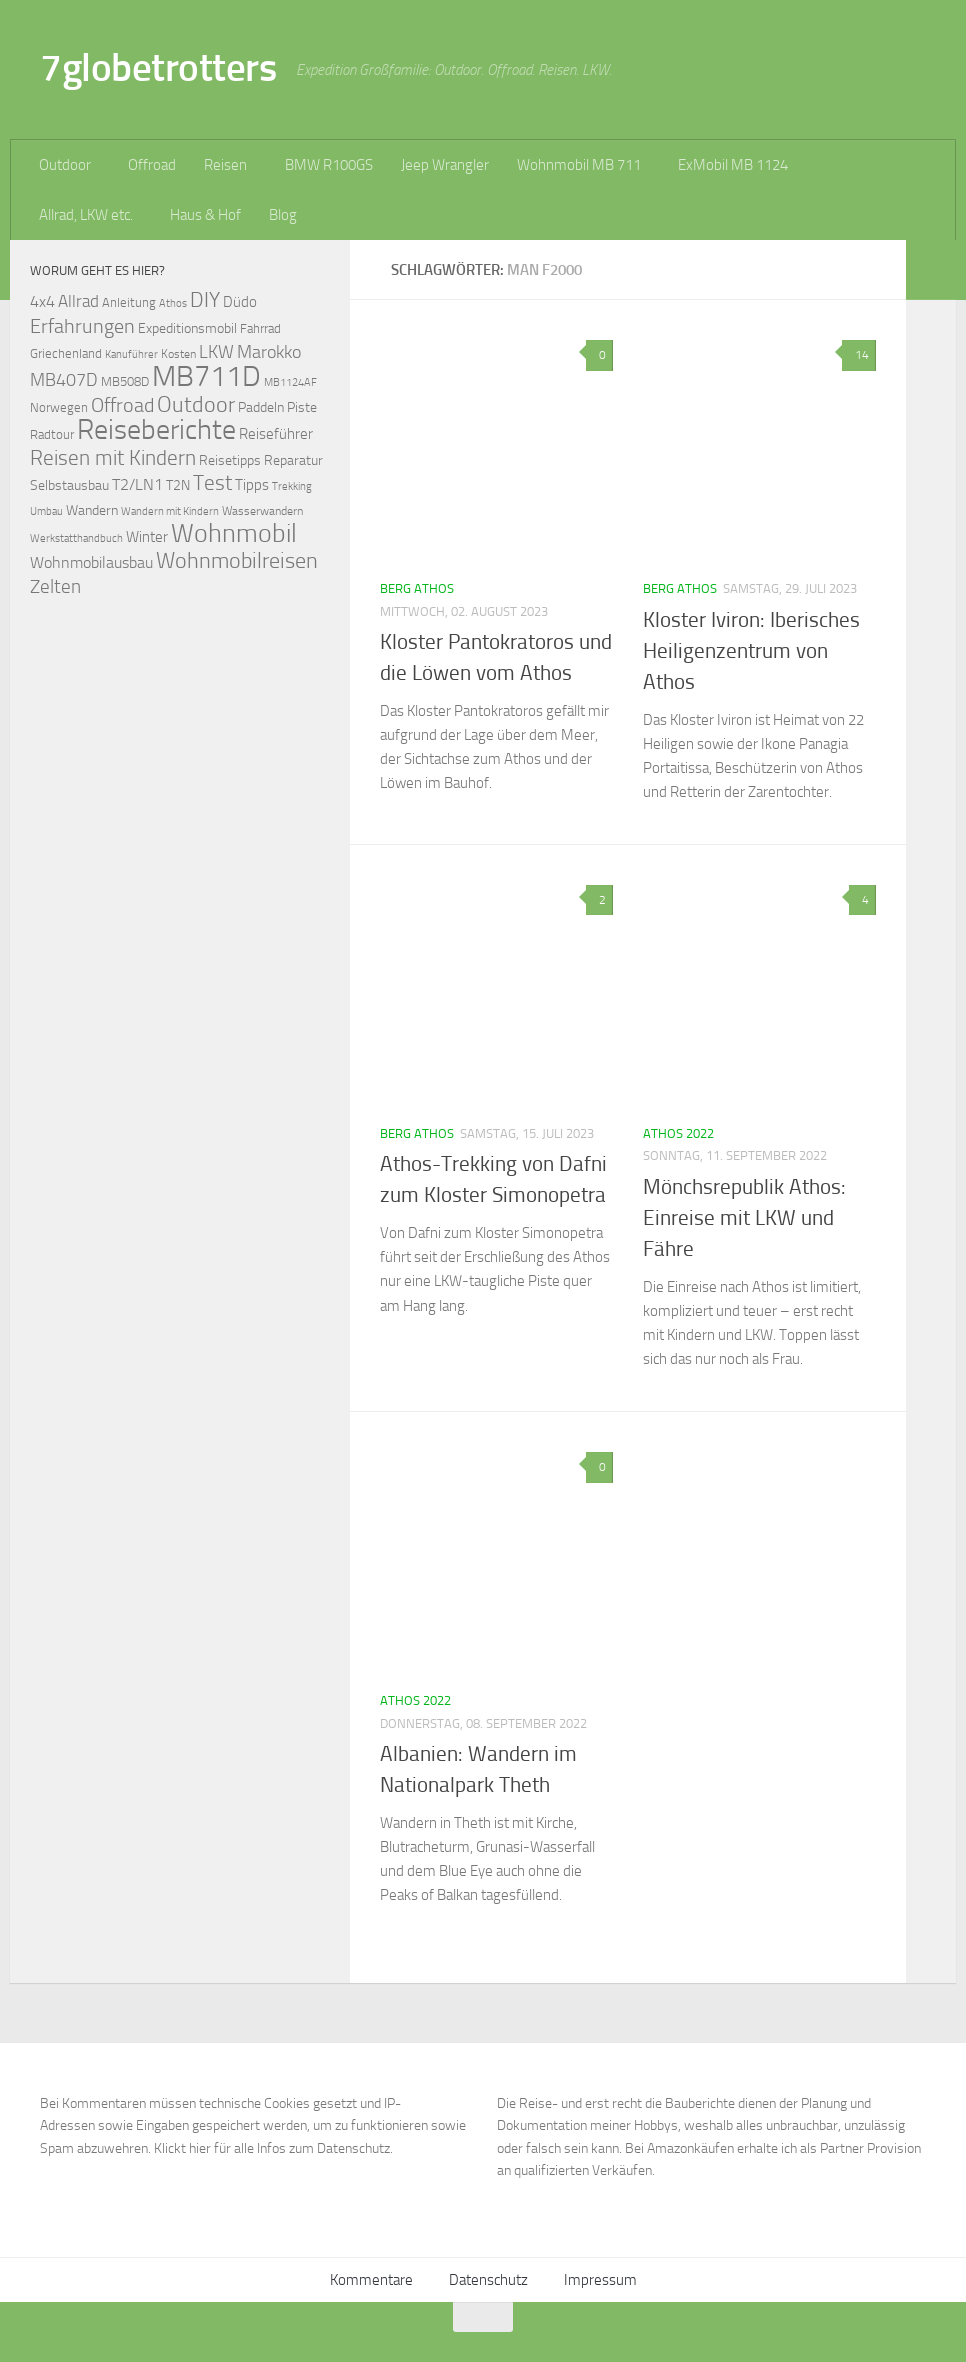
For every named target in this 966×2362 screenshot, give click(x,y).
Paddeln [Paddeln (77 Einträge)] (261, 407)
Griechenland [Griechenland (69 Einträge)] (66, 353)
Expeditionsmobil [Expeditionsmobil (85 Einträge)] (187, 328)
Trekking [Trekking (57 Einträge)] (292, 486)
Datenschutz (488, 2280)
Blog (283, 215)
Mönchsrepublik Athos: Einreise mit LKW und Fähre (744, 1218)
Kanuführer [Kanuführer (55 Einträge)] (131, 354)
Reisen (225, 165)
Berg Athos (417, 588)
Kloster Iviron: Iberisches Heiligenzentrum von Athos (751, 651)
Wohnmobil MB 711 (579, 165)
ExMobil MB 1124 (733, 165)
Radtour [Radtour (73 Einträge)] (52, 434)
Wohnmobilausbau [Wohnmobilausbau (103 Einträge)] (91, 562)
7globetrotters (158, 67)
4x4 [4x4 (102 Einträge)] (42, 301)
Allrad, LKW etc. (86, 215)
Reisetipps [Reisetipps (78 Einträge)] (230, 460)
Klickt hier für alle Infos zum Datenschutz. (273, 2148)
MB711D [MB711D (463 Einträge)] (206, 376)
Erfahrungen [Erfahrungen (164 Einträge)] (82, 326)
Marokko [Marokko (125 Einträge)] (269, 352)
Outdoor (65, 165)
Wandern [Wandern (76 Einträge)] (92, 510)
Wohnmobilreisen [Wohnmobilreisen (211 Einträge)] (237, 560)
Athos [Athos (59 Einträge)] (173, 303)
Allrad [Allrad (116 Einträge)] (78, 301)
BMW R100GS (329, 165)
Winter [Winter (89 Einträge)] (147, 537)
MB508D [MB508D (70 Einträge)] (125, 381)
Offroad (152, 165)
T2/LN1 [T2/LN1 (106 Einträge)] (137, 484)
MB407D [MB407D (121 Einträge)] (64, 380)
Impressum (600, 2280)
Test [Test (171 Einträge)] (212, 483)
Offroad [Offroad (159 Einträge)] (122, 405)
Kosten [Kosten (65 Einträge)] (178, 354)
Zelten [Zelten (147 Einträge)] (55, 586)
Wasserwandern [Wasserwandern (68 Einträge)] (262, 510)
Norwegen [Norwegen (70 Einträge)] (59, 407)
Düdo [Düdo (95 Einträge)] (240, 302)
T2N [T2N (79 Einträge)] (178, 485)
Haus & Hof (205, 215)
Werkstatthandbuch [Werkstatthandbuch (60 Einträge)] (76, 538)
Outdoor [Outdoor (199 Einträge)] (196, 405)
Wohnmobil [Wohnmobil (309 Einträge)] (234, 533)
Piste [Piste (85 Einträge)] (302, 407)
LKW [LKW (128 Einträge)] (216, 352)
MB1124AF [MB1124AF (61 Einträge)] (290, 382)
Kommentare (371, 2280)
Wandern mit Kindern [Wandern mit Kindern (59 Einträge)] (170, 511)
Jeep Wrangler (445, 165)
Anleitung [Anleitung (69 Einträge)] (129, 302)
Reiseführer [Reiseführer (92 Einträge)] (276, 434)
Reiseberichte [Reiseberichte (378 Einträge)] (156, 429)
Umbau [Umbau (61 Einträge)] (46, 511)
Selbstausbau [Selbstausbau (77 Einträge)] (69, 485)
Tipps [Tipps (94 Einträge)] (252, 485)
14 (859, 355)
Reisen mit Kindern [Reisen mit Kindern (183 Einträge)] (113, 457)
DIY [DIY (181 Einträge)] (205, 299)
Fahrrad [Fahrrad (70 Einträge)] (260, 328)
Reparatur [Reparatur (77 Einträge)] (293, 460)
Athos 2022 (678, 1133)
